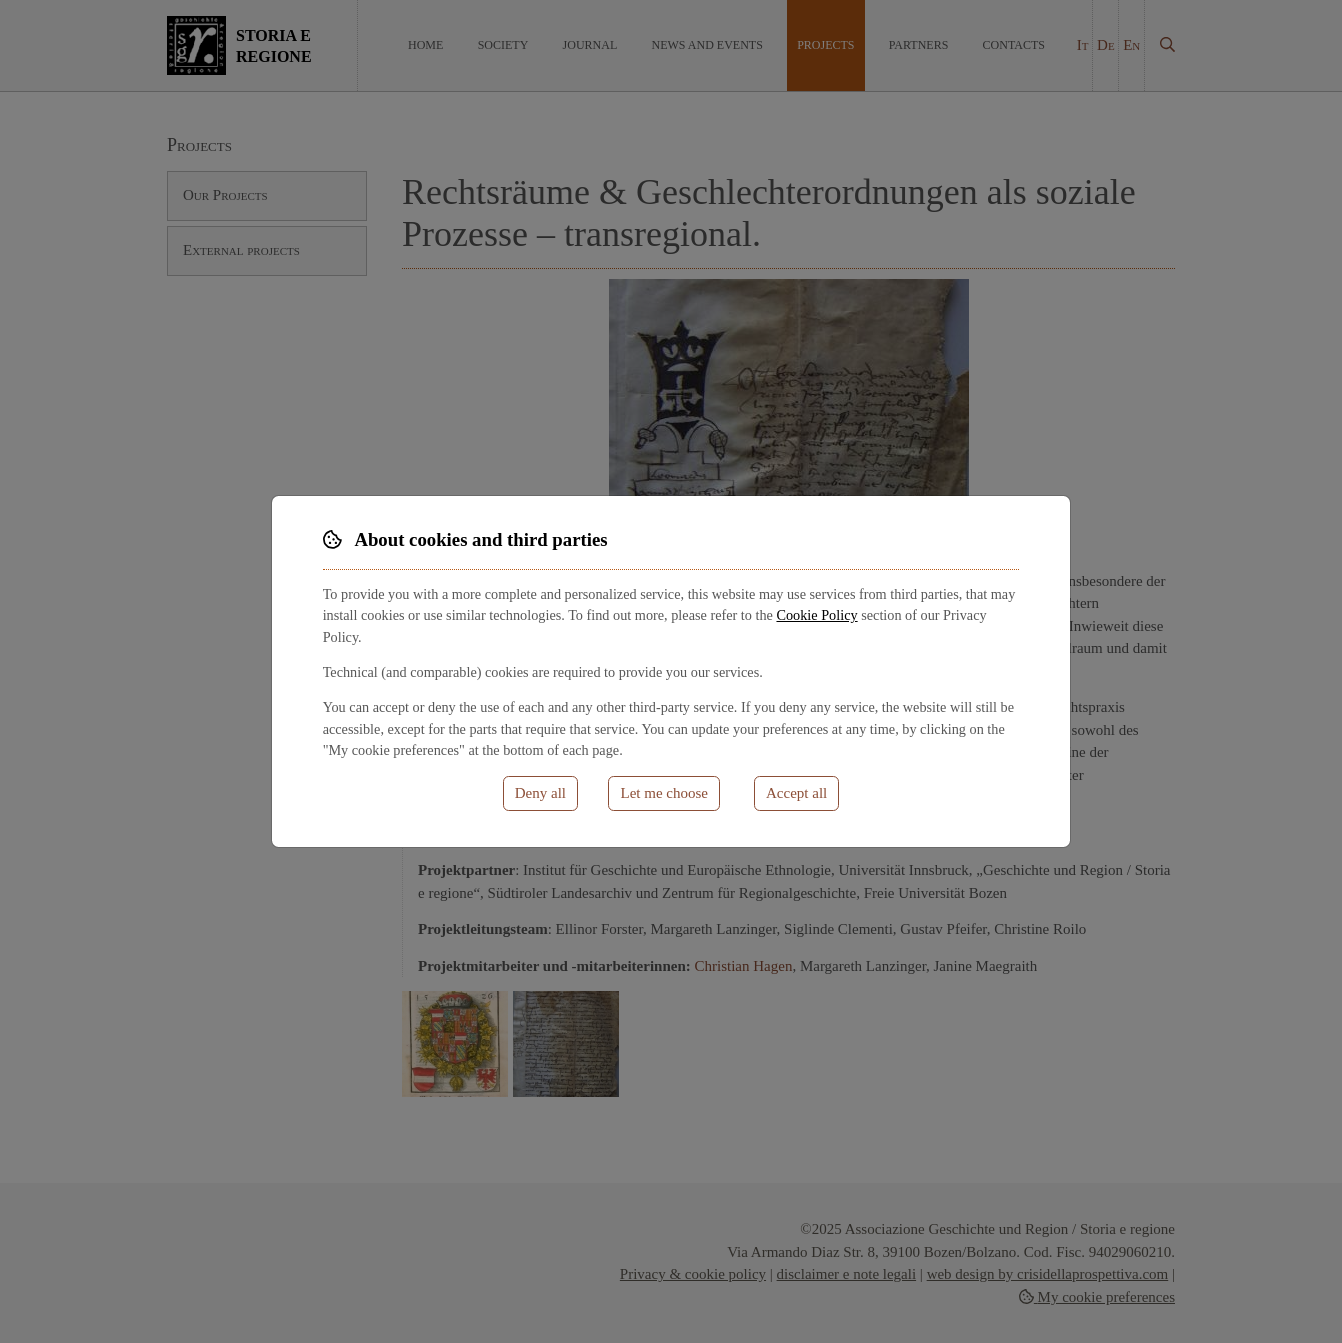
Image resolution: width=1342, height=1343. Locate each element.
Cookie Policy (816, 615)
